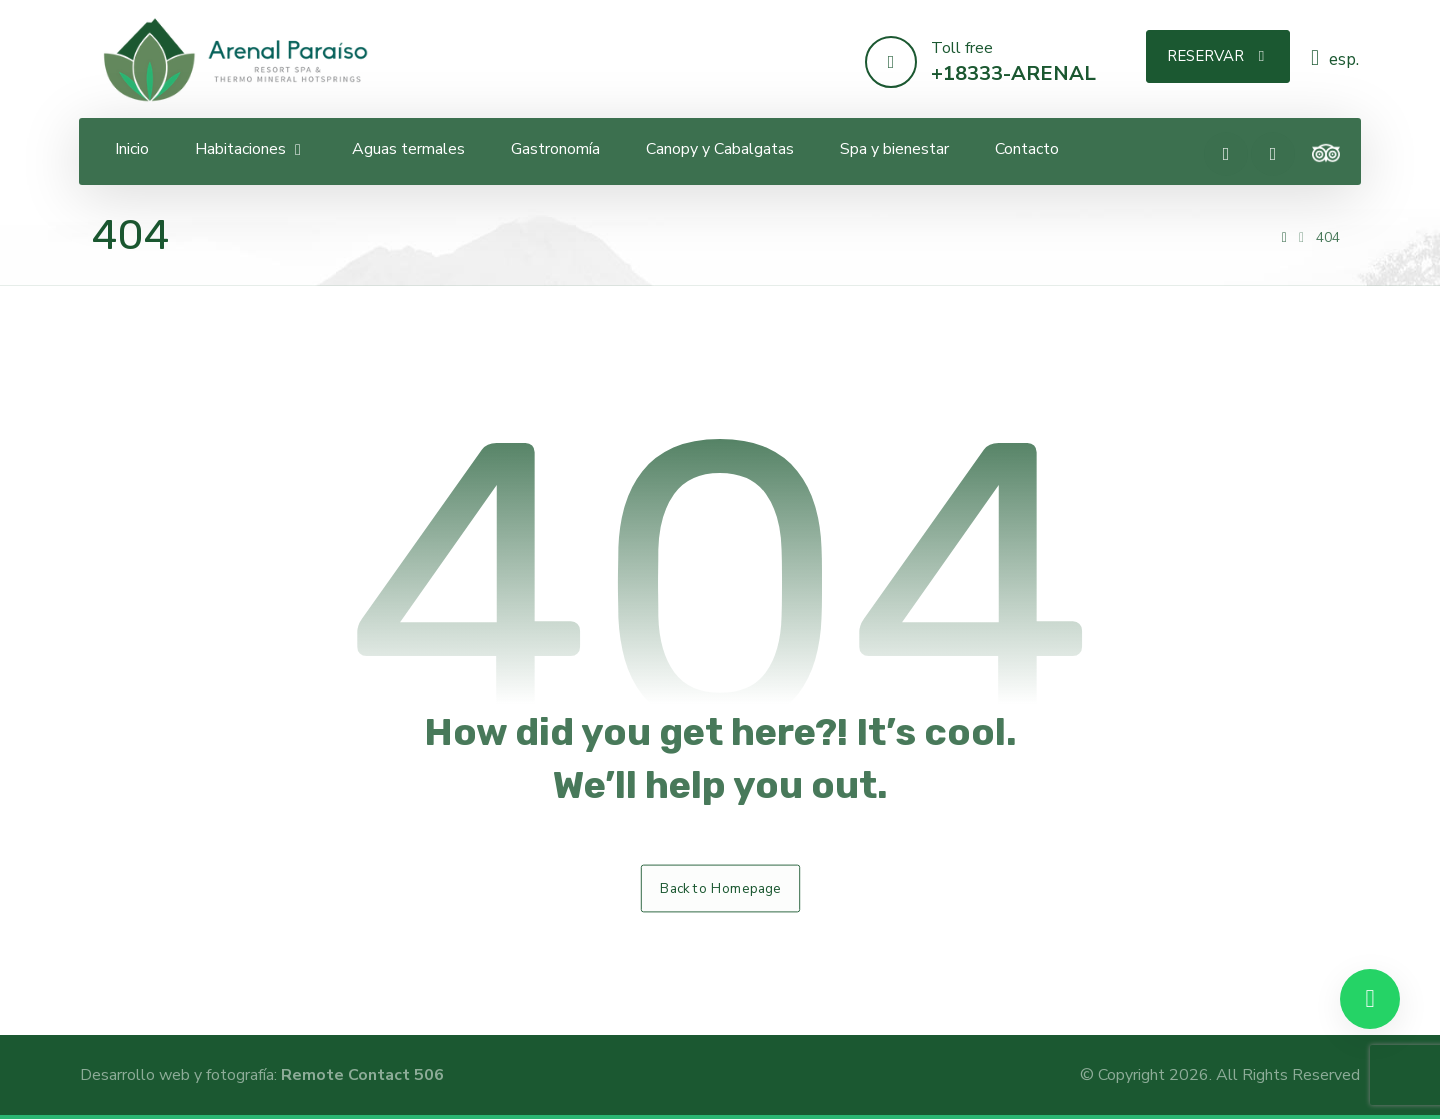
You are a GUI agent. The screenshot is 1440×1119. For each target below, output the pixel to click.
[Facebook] (1226, 154)
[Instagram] (1273, 154)
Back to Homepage (720, 888)
